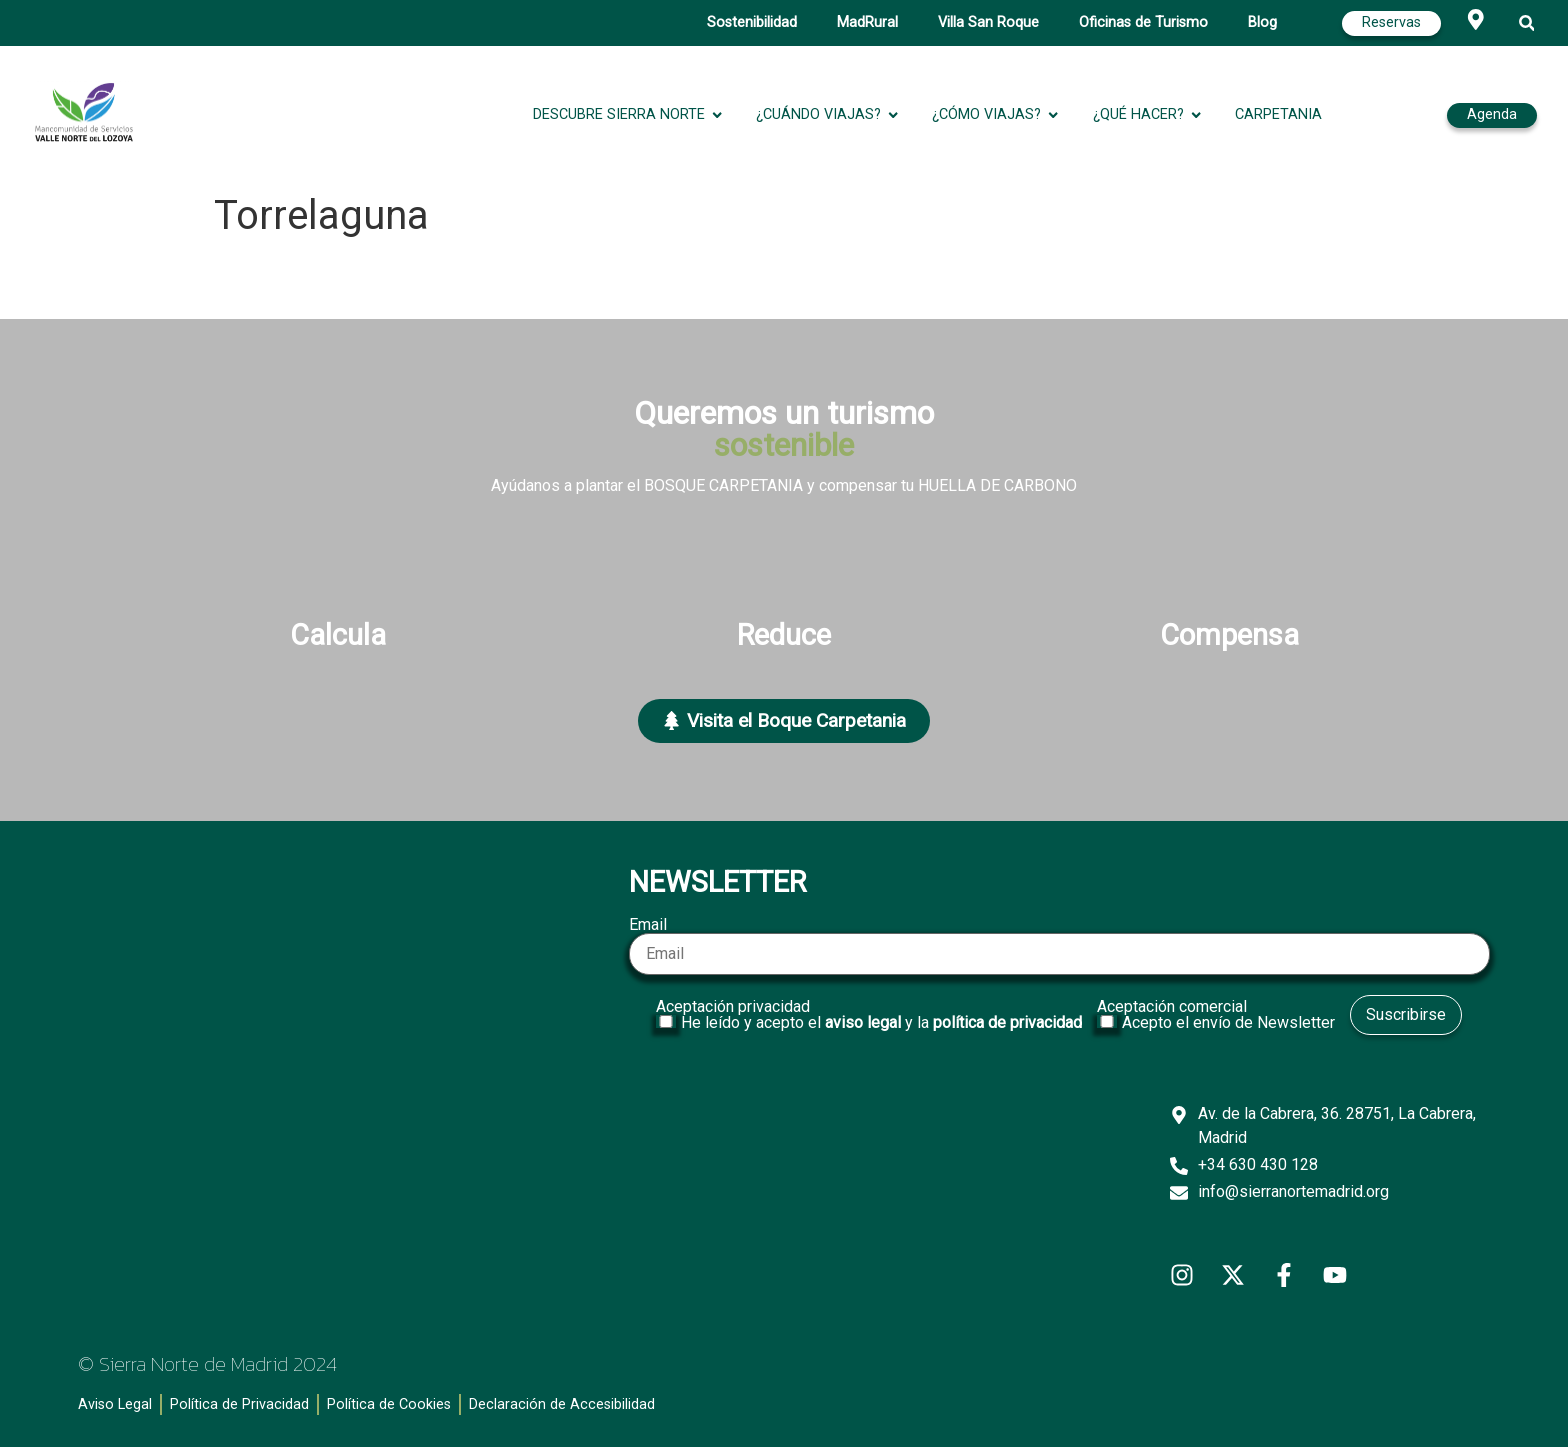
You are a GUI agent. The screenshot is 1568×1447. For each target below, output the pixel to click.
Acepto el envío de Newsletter (1228, 1023)
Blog (1262, 22)
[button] (1527, 23)
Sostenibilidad (752, 22)
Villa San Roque (988, 22)
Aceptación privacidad (871, 1015)
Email (1059, 946)
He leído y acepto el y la (881, 1023)
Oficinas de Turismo (1143, 22)
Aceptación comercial (1218, 1015)
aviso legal (863, 1022)
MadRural (867, 22)
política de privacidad (1007, 1022)
